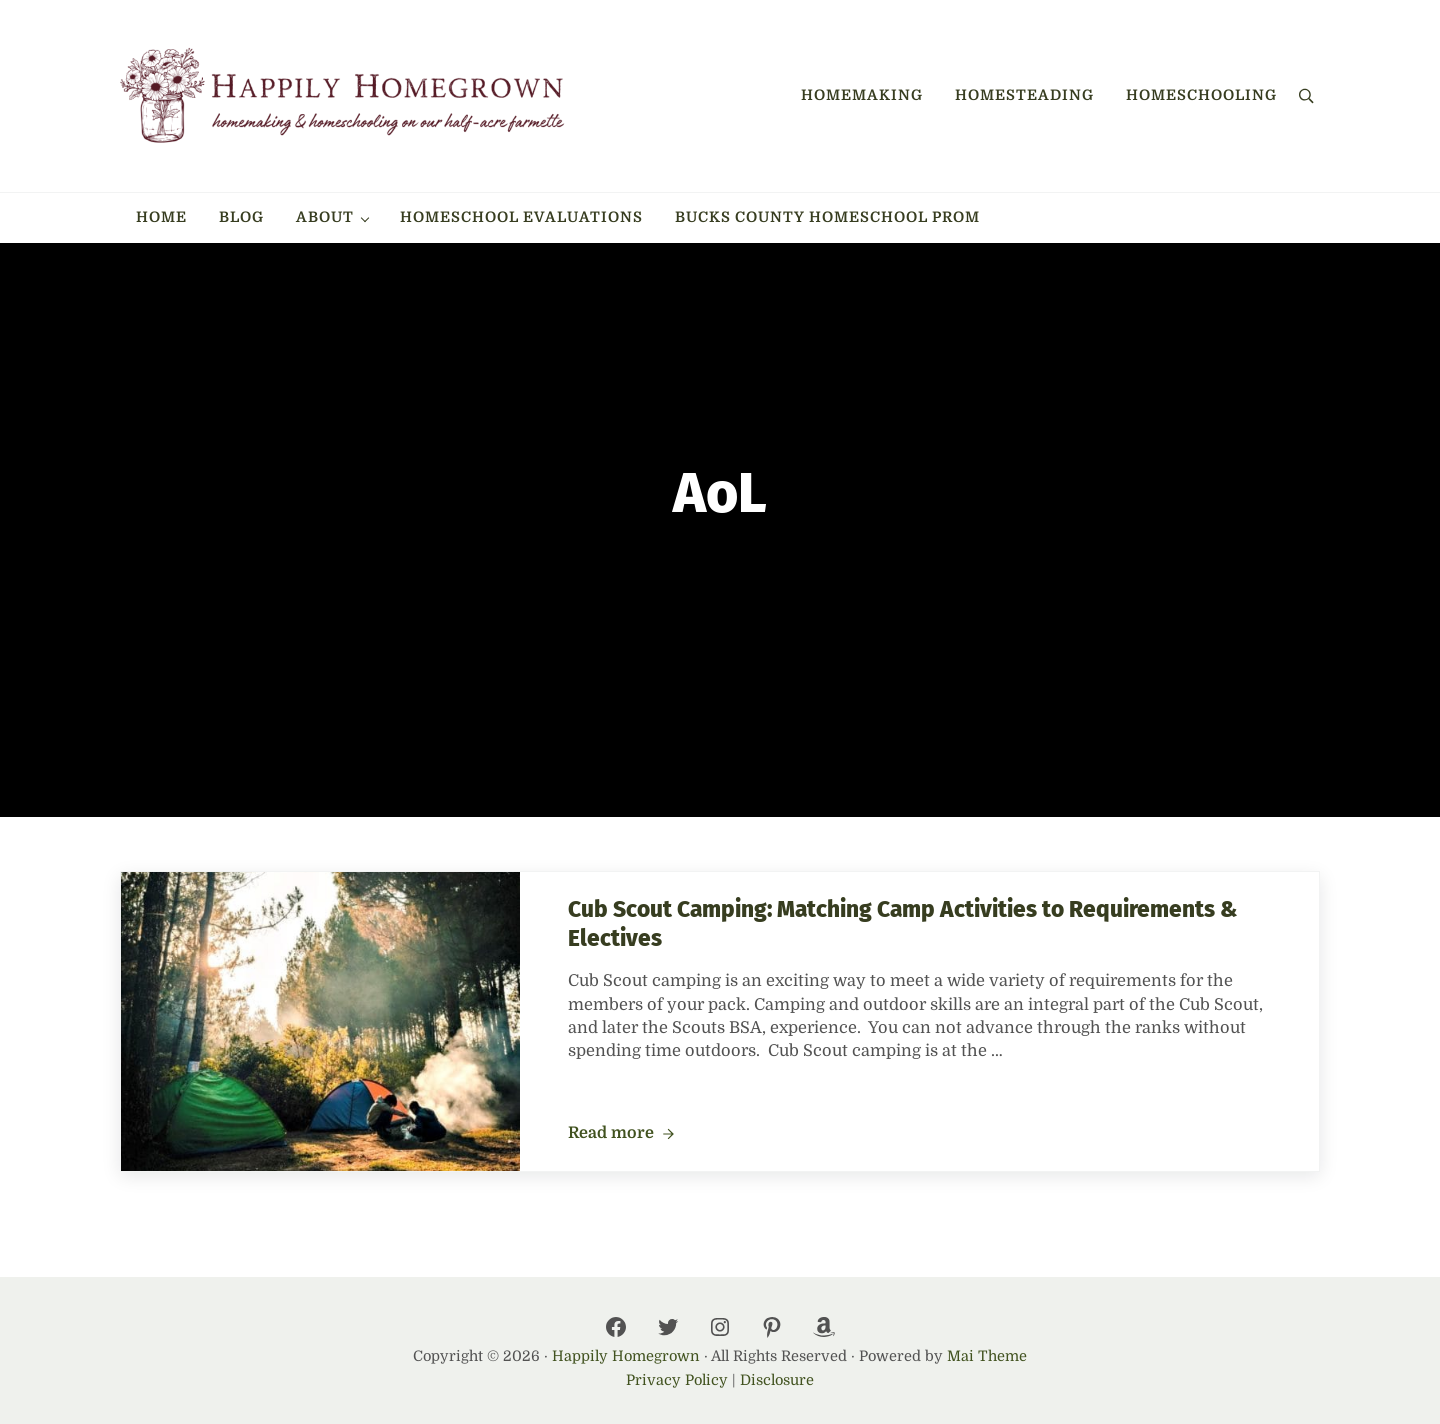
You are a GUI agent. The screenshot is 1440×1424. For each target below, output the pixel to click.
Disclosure (777, 1380)
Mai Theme (987, 1356)
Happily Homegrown (626, 1356)
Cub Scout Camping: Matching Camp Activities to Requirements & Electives (902, 924)
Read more (621, 1134)
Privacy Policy (677, 1380)
